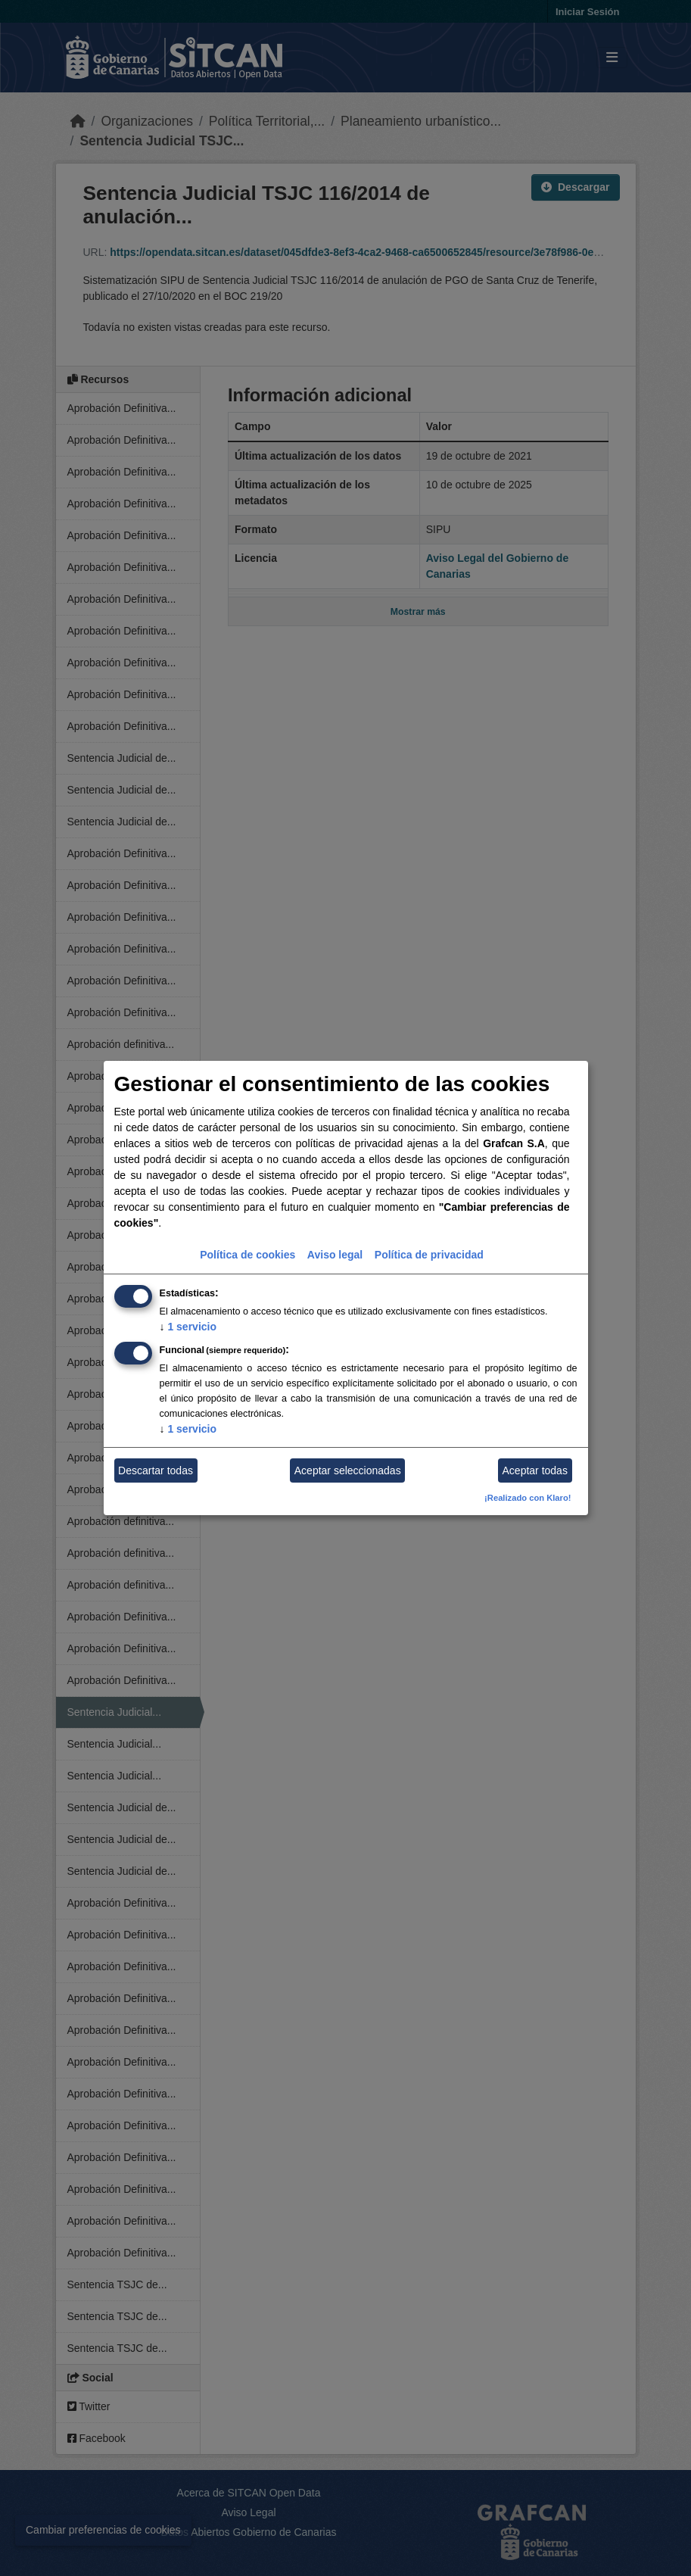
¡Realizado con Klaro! (527, 1497)
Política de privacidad (429, 1255)
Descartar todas (155, 1470)
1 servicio (188, 1327)
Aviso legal (335, 1255)
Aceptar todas (535, 1470)
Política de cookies (247, 1255)
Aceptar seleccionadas (347, 1470)
